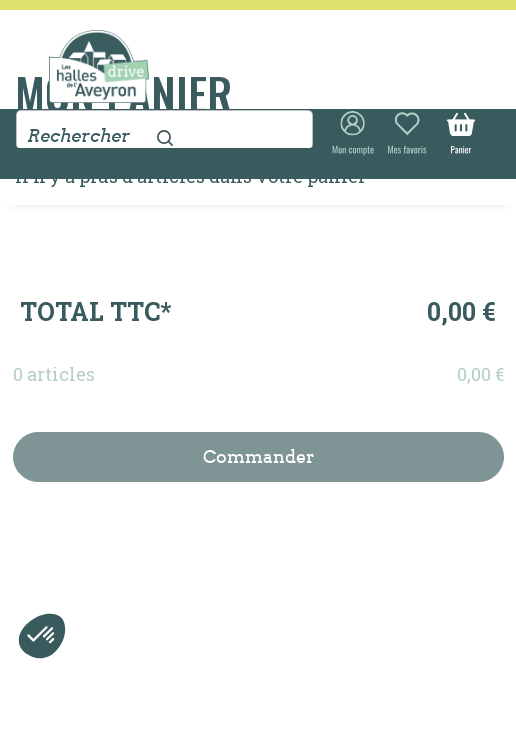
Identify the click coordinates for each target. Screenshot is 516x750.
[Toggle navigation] (453, 47)
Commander (258, 456)
